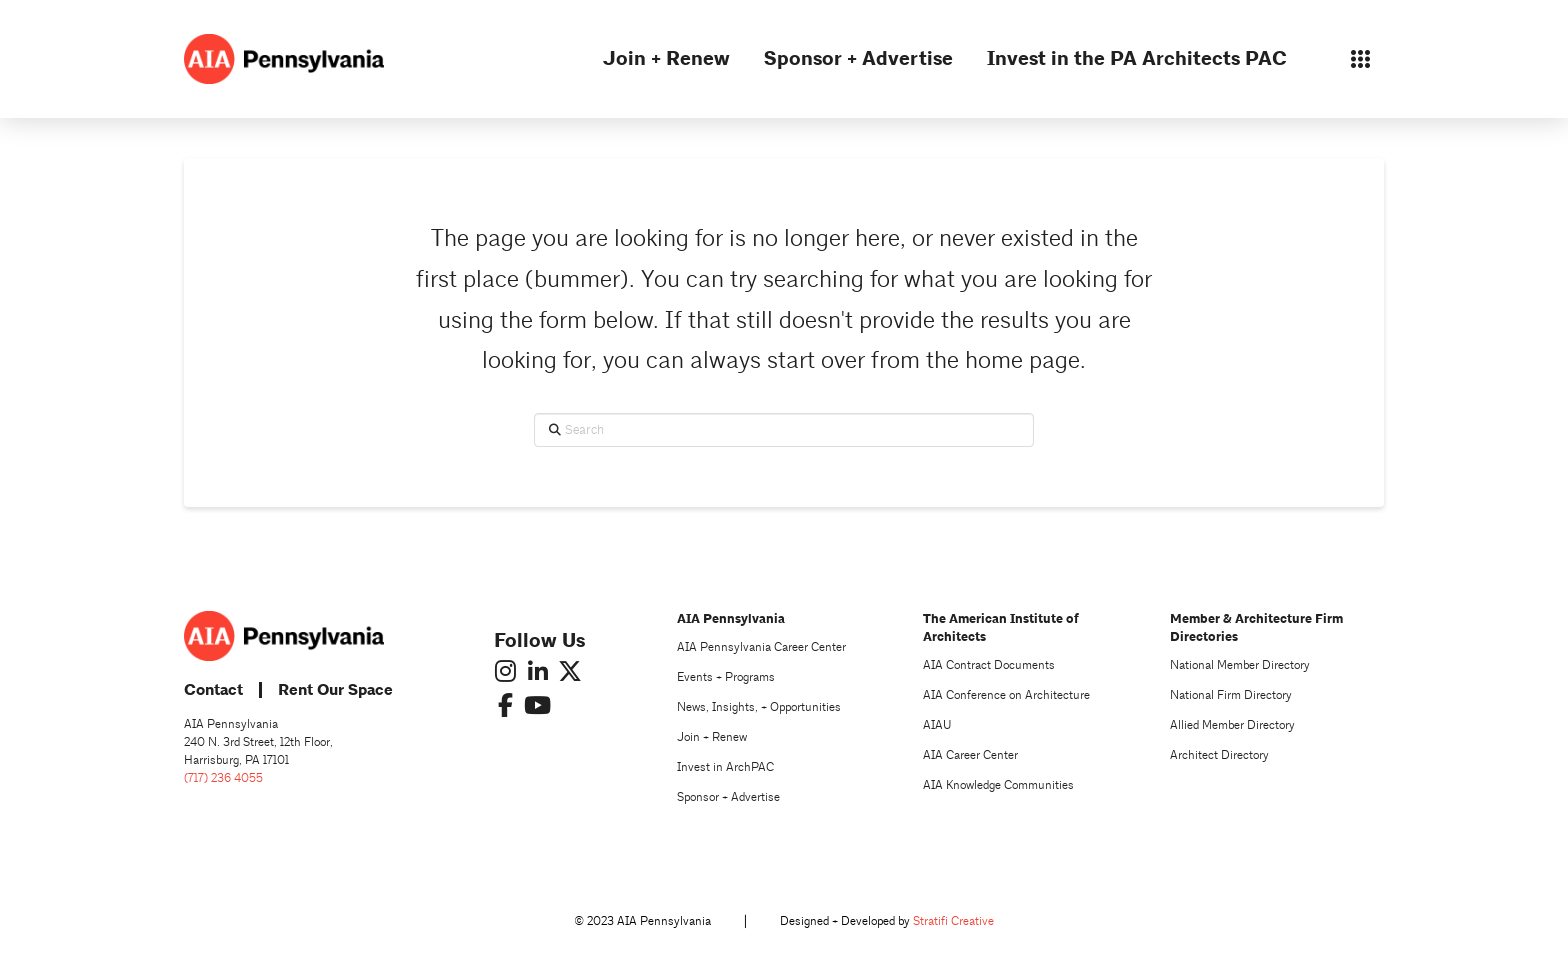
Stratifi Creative (953, 921)
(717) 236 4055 (223, 778)
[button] (1360, 59)
